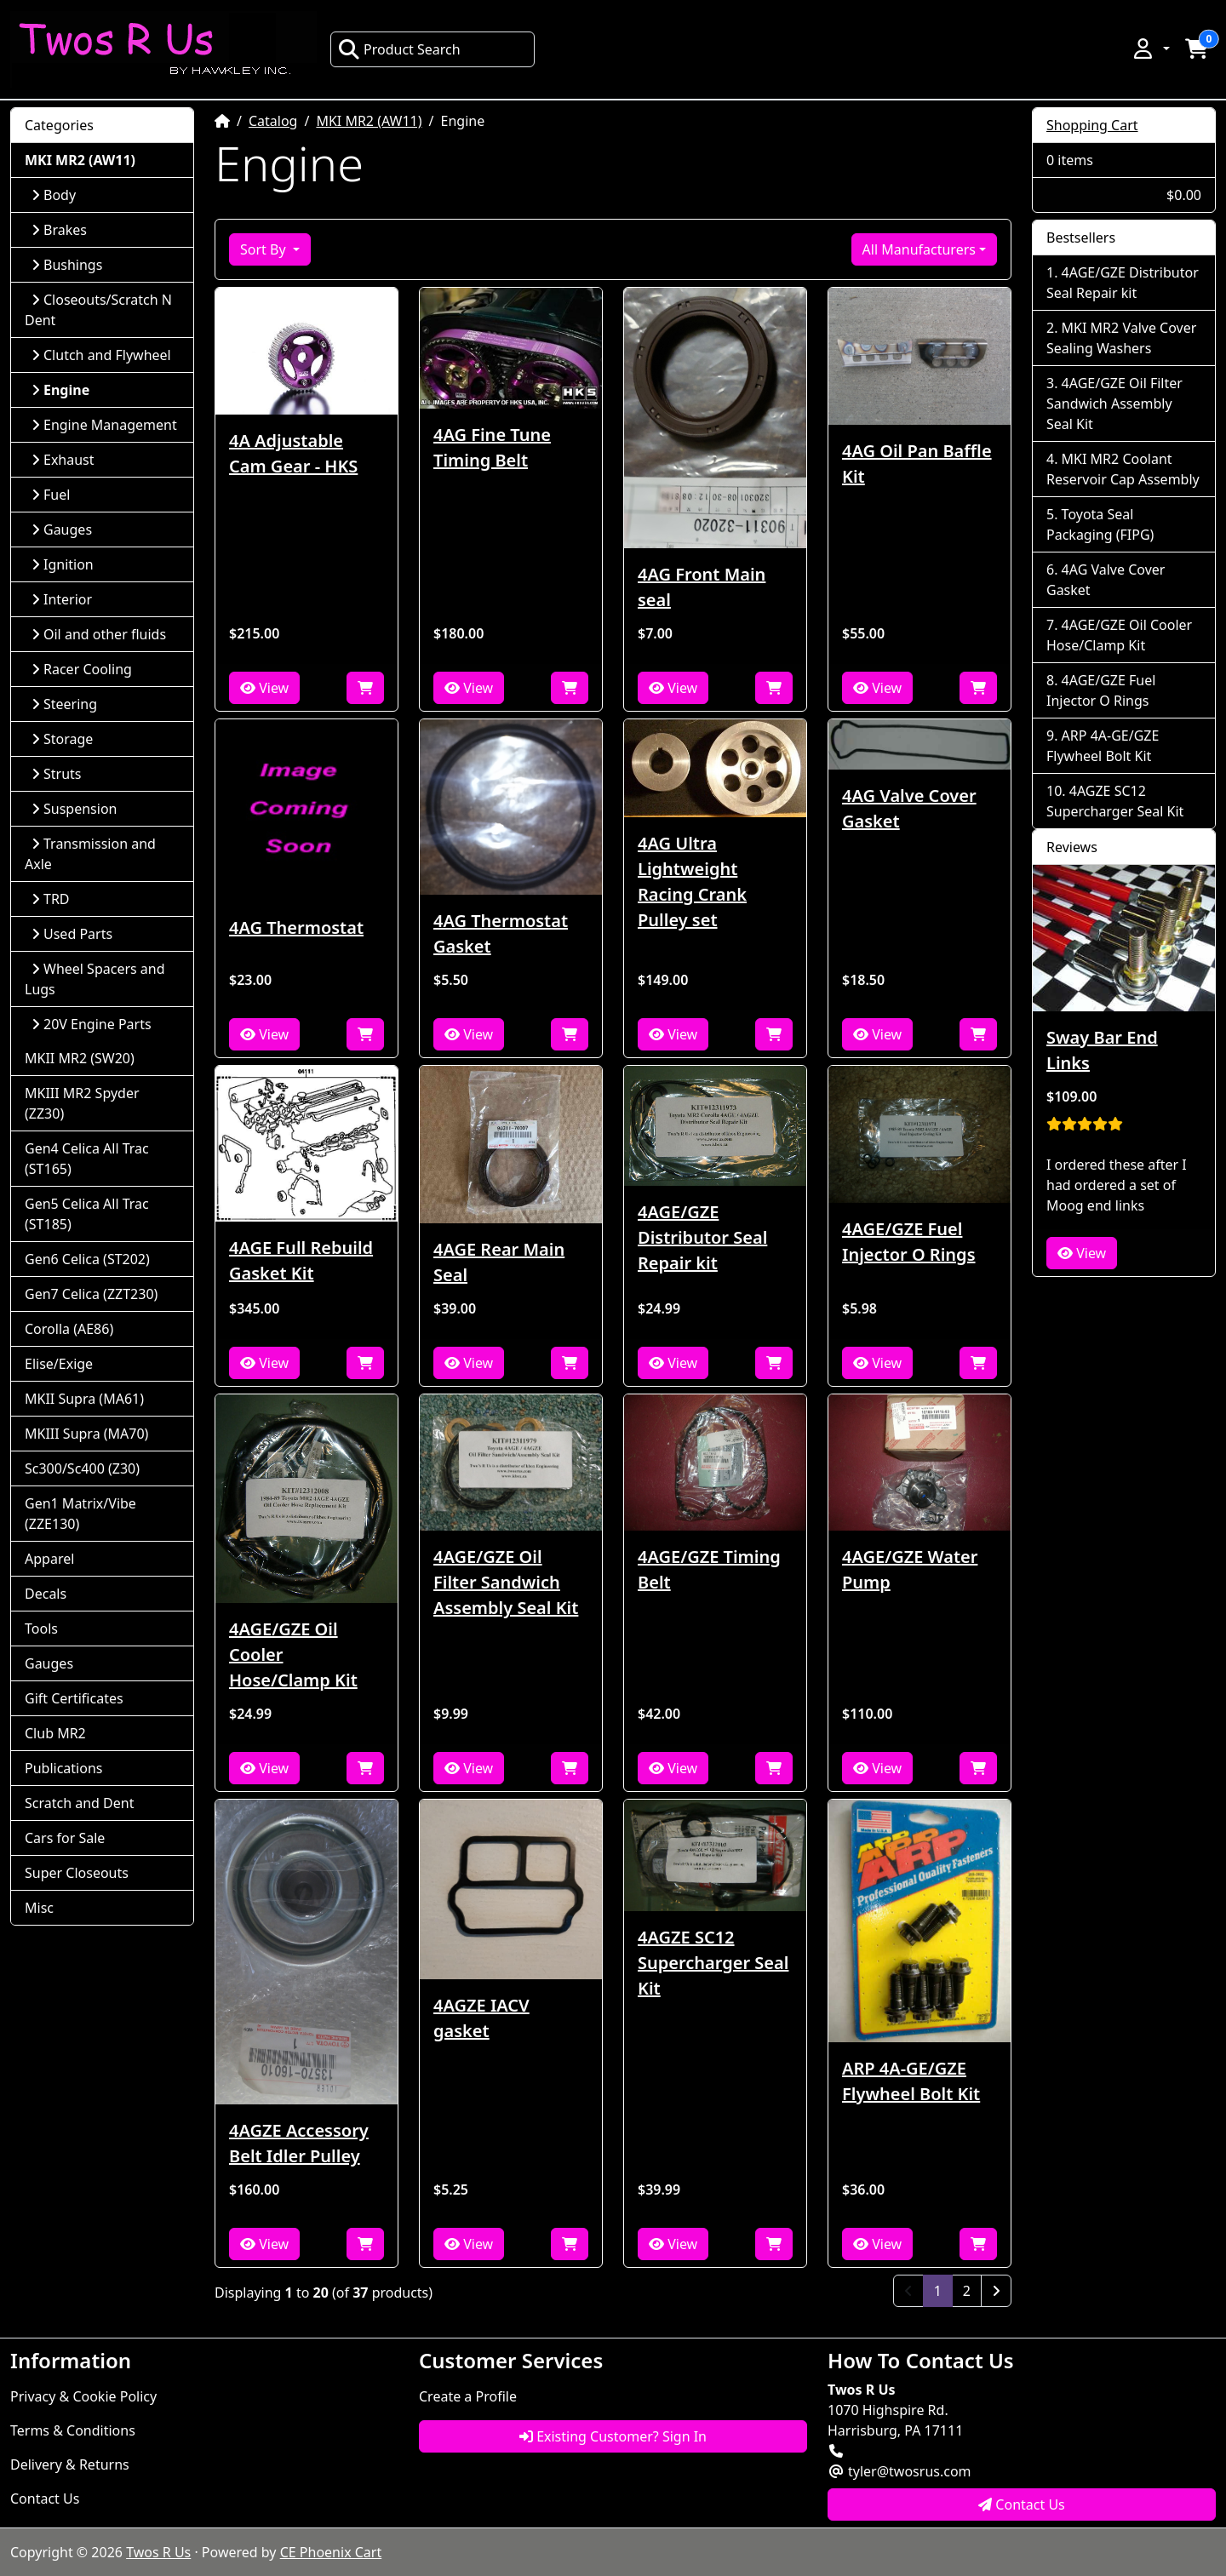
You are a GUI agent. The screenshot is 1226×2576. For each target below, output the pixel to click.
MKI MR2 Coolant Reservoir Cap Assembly (1123, 469)
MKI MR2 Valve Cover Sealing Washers (1121, 338)
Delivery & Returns (69, 2464)
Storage (62, 739)
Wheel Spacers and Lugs (95, 979)
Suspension (74, 808)
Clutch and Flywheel (101, 355)
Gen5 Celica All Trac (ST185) (87, 1214)
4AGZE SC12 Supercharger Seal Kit (713, 1963)
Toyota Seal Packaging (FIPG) (1100, 524)
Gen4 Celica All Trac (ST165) (87, 1158)
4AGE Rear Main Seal (498, 1262)
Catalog (273, 121)
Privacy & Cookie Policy (83, 2396)
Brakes (59, 229)
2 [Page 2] (967, 2290)
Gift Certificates (74, 1698)
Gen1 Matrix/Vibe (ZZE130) (80, 1513)
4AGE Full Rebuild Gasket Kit (301, 1260)
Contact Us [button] (1021, 2504)
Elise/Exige (59, 1363)
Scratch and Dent (79, 1803)
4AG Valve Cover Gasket (909, 808)
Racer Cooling (82, 669)
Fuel (51, 494)
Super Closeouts (77, 1872)
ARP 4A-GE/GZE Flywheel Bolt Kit (911, 2081)
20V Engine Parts (92, 1024)
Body (54, 195)
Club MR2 (55, 1733)
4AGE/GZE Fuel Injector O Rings (909, 1241)
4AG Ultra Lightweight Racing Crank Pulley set (692, 881)
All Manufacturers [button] (919, 249)
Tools (41, 1628)
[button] (1150, 48)
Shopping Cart (1092, 125)
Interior (62, 599)
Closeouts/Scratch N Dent (98, 309)
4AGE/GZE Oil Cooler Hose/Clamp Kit (293, 1654)
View (264, 687)
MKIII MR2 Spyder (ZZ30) (82, 1103)
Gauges (62, 529)
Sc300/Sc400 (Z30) (82, 1468)
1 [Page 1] (943, 2290)
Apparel (49, 1558)
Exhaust (63, 459)
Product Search (399, 49)
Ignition (63, 564)
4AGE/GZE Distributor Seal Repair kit (702, 1237)
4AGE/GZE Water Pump (909, 1569)
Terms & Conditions (72, 2430)
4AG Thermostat (296, 927)
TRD (51, 899)
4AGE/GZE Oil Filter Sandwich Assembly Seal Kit (505, 1582)
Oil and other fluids (99, 634)
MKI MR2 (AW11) (368, 121)
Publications (63, 1768)
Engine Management (104, 424)
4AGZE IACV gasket (481, 2018)
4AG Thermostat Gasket (500, 933)
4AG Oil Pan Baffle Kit (917, 463)
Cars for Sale (65, 1838)
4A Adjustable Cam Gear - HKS (293, 453)
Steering (64, 704)
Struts (57, 773)
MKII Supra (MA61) (84, 1398)
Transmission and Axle (90, 853)
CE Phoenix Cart (331, 2552)
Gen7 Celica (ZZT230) (91, 1294)
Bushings (67, 264)
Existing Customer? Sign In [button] (613, 2436)
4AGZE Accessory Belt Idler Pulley (299, 2143)
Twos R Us (158, 2552)
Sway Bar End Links (1102, 1050)
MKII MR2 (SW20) (80, 1058)
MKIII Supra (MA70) (86, 1433)
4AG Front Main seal (701, 587)
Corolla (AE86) (69, 1328)
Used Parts (72, 933)
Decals (45, 1593)
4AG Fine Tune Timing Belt (492, 447)
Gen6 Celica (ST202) (87, 1259)
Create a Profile (468, 2396)
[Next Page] (996, 2291)
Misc (39, 1907)
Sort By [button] (264, 249)
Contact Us (44, 2498)
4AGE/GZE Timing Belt (709, 1569)
